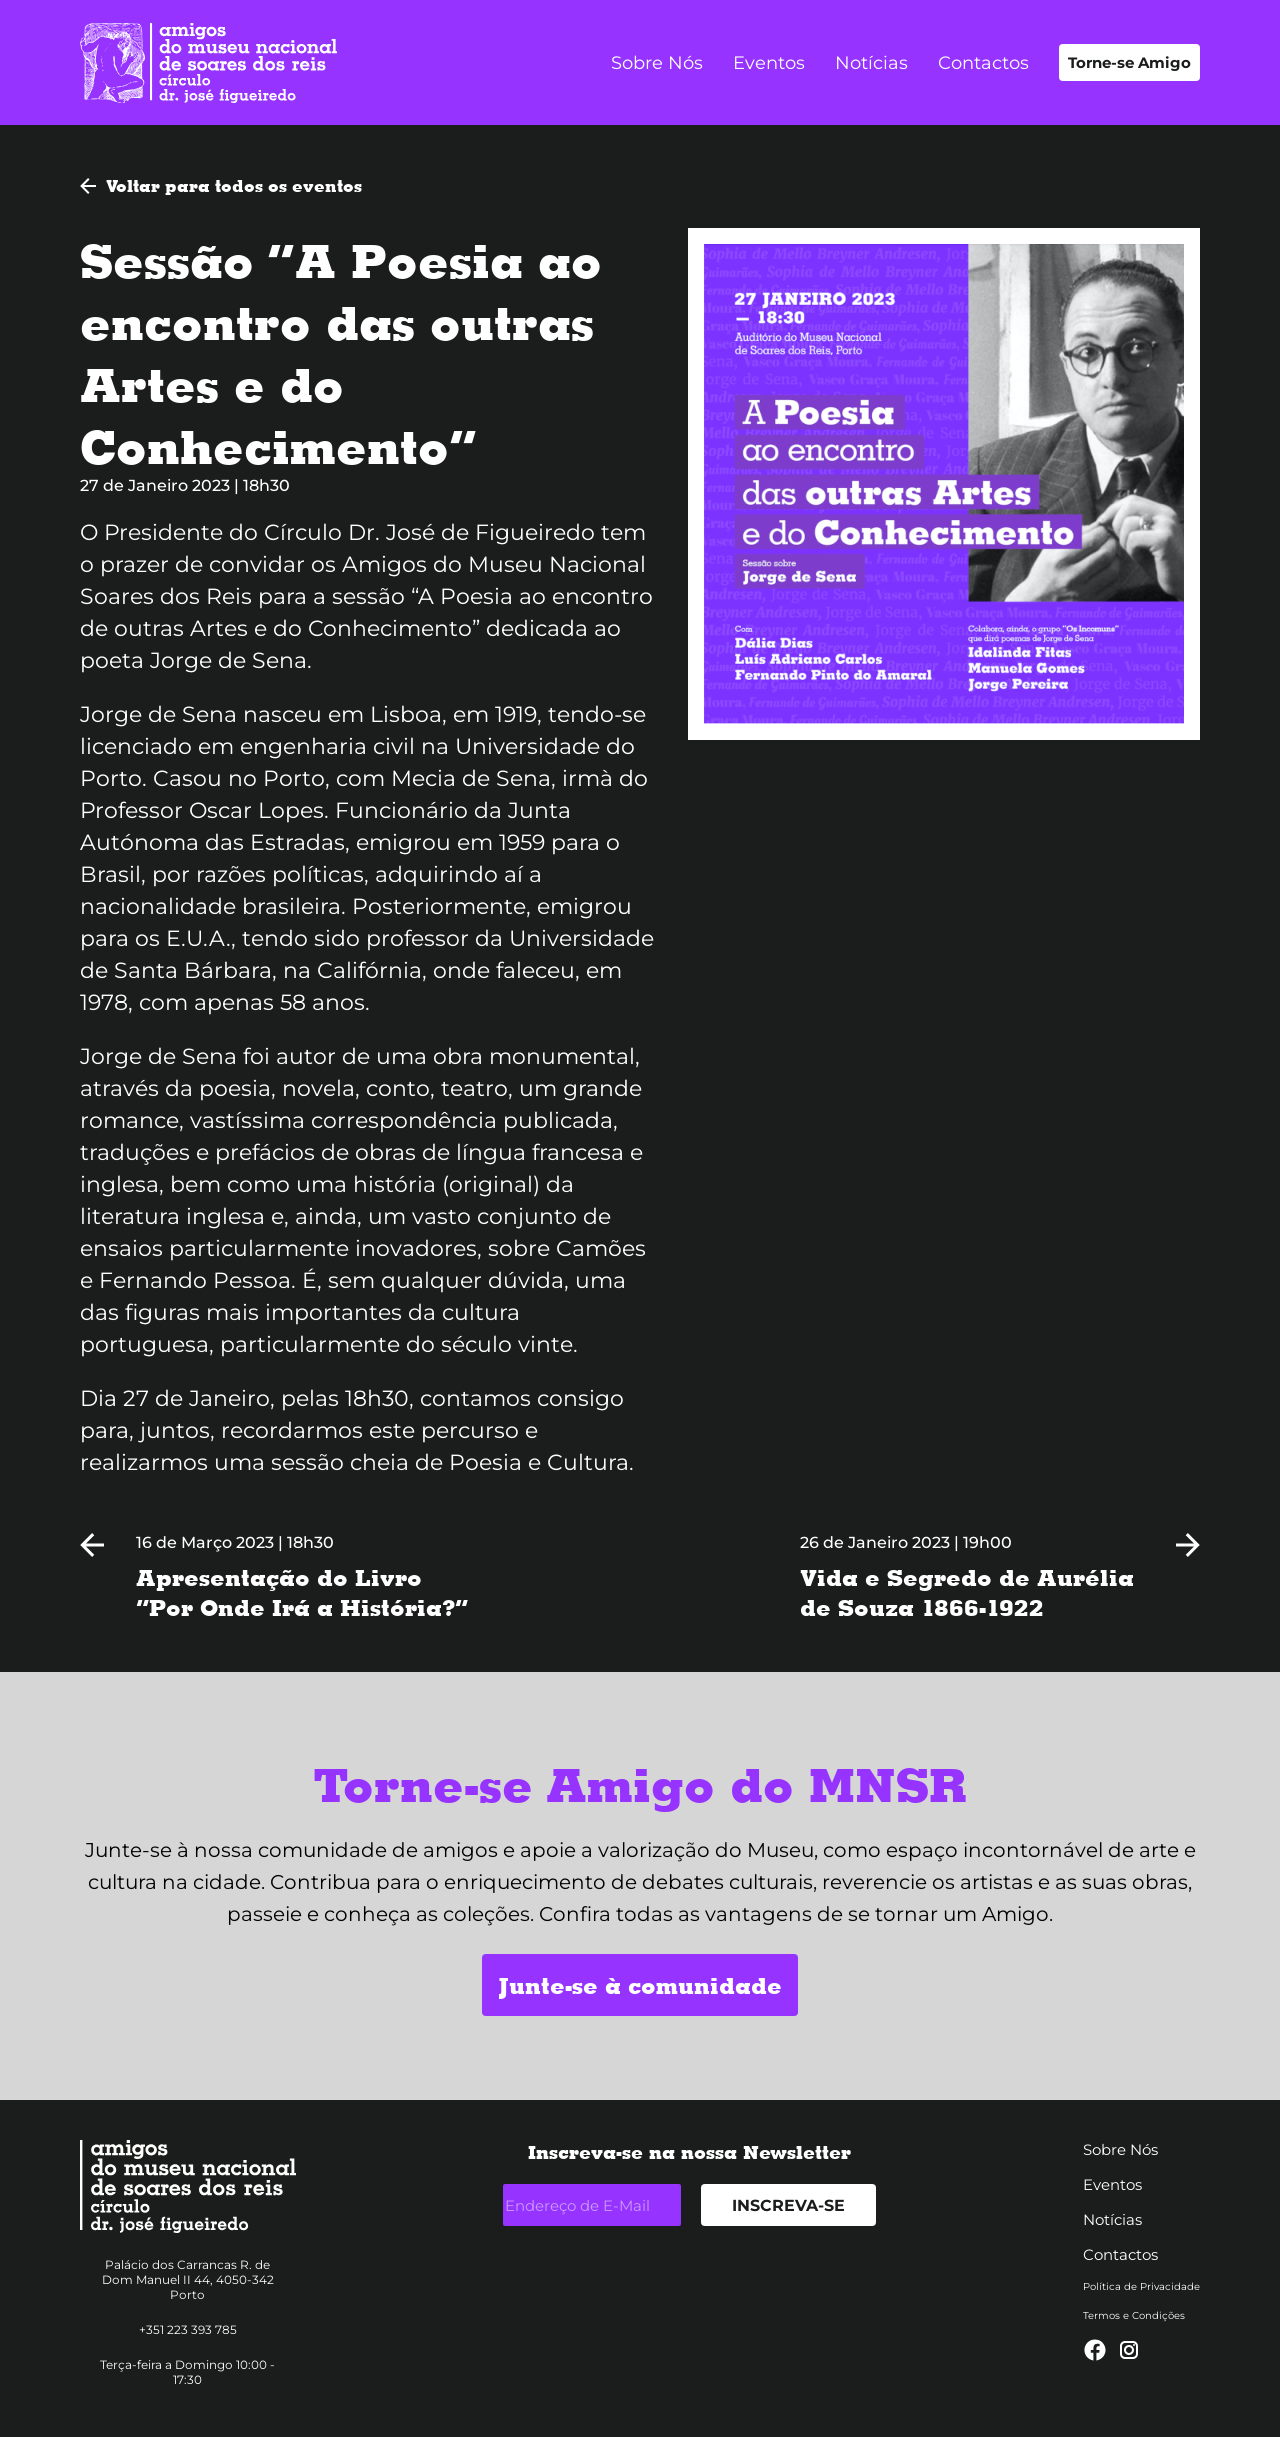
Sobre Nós (657, 63)
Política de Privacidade (1141, 2286)
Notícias (871, 63)
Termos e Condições (1134, 2315)
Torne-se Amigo (1129, 62)
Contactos (983, 63)
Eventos (769, 63)
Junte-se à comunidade (640, 1985)
